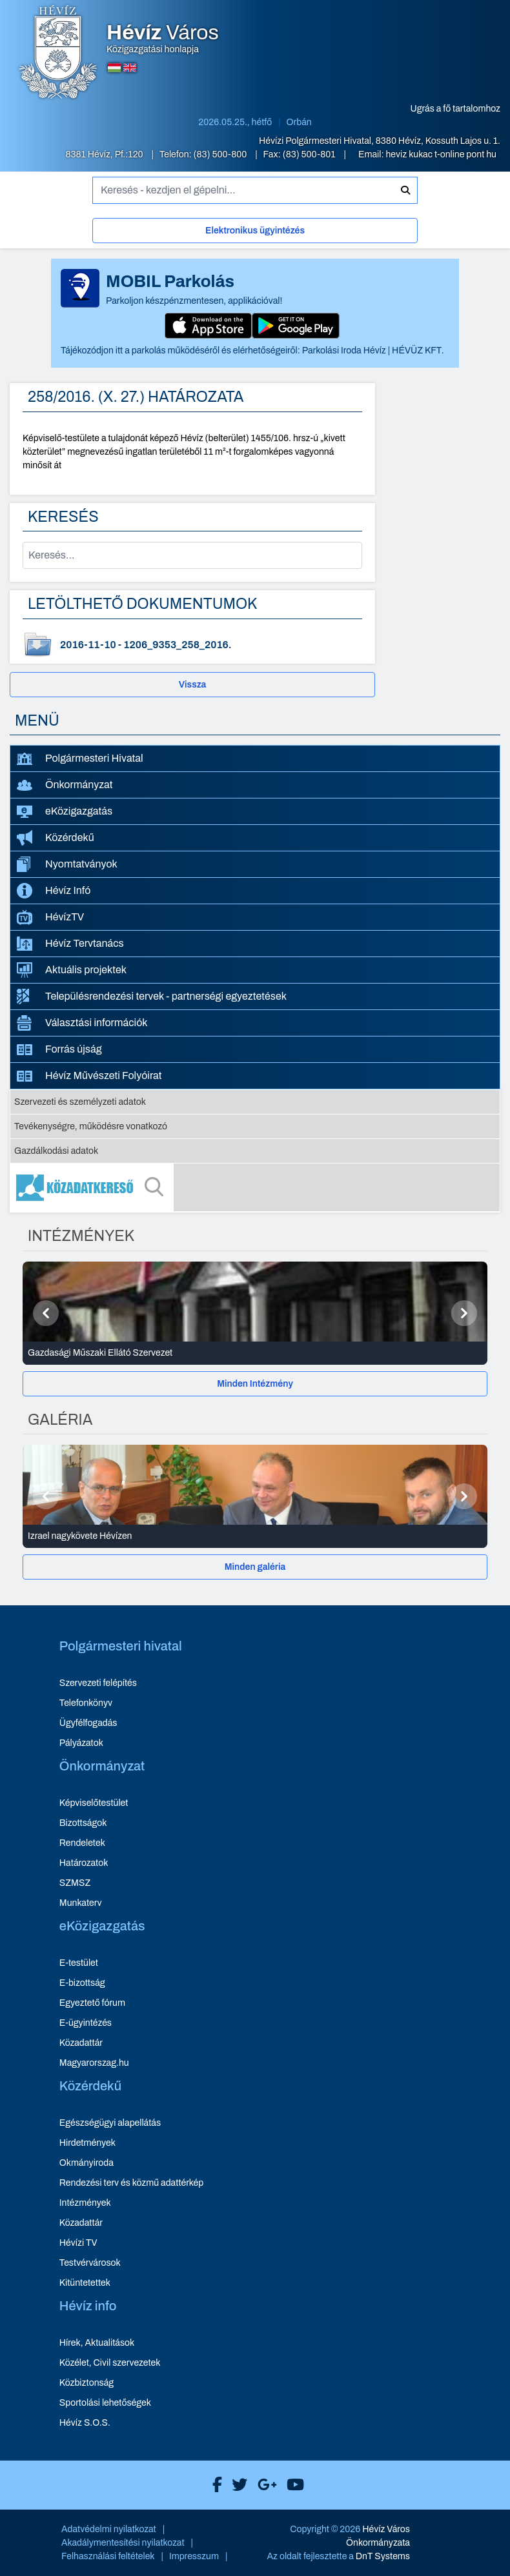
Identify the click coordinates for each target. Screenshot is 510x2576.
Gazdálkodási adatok (56, 1151)
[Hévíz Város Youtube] (292, 2485)
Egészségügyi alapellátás (110, 2123)
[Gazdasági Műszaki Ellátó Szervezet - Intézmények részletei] (255, 1353)
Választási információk (82, 1023)
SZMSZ (74, 1883)
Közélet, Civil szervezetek (110, 2363)
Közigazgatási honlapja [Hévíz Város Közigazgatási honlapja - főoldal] (163, 38)
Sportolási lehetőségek (105, 2403)
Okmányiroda (86, 2163)
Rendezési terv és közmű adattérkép (131, 2183)
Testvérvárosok (90, 2263)
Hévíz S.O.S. (84, 2423)
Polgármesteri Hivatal (80, 759)
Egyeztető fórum (92, 2003)
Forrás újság (59, 1049)
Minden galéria (255, 1567)
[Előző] (46, 1313)
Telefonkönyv (85, 1703)
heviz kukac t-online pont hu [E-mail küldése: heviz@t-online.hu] (440, 154)
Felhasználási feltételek (108, 2556)
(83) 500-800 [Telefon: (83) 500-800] (221, 154)
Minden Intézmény (255, 1384)
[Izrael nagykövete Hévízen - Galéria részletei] (255, 1536)
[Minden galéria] (255, 1567)
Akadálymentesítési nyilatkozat (123, 2543)
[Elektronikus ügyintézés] (255, 233)
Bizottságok (83, 1823)
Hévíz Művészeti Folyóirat (89, 1076)
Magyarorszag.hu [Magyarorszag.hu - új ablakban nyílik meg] (94, 2063)
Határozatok (83, 1863)
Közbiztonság (86, 2383)
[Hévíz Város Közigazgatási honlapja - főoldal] (58, 53)
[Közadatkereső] (255, 1187)
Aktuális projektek (72, 970)
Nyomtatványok (67, 864)
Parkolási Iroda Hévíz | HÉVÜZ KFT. (373, 350)
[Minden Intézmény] (255, 1384)
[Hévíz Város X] (236, 2485)
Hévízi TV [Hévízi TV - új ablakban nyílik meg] (78, 2243)
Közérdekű (55, 838)
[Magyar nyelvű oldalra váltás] (114, 67)
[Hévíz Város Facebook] (214, 2485)
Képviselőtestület (93, 1803)
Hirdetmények (87, 2143)
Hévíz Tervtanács (70, 943)
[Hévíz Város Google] (264, 2485)
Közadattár (81, 2043)
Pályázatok (81, 1743)
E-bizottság (82, 1983)
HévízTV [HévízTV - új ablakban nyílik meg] (50, 917)
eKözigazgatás (64, 812)
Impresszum (194, 2556)
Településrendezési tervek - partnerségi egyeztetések (152, 996)
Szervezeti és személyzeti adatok (80, 1102)
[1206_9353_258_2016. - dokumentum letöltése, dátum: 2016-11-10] (192, 644)
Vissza (193, 684)
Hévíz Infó (53, 890)
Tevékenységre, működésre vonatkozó (90, 1126)
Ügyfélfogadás (88, 1723)
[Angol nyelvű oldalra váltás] (129, 67)
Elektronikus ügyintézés (255, 230)
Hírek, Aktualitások (96, 2343)
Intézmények (85, 2203)
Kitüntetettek (84, 2283)
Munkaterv (80, 1903)
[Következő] (464, 1313)
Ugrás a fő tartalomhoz (455, 109)
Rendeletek (82, 1843)
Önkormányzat (64, 785)
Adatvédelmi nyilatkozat (108, 2529)
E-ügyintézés (85, 2023)
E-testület (78, 1963)
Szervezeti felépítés (98, 1683)
